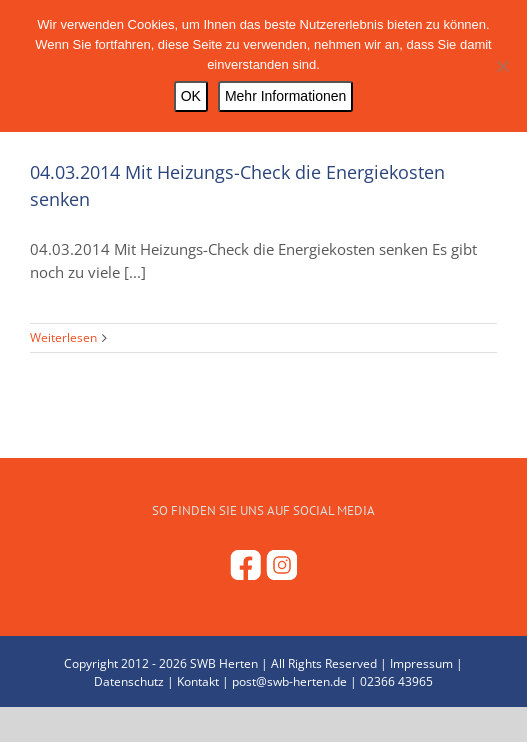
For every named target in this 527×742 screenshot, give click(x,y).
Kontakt (198, 681)
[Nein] (502, 66)
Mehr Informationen (285, 96)
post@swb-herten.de (289, 681)
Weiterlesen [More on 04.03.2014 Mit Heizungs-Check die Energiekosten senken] (63, 337)
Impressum (421, 663)
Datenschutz (129, 681)
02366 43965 (396, 681)
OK (191, 96)
